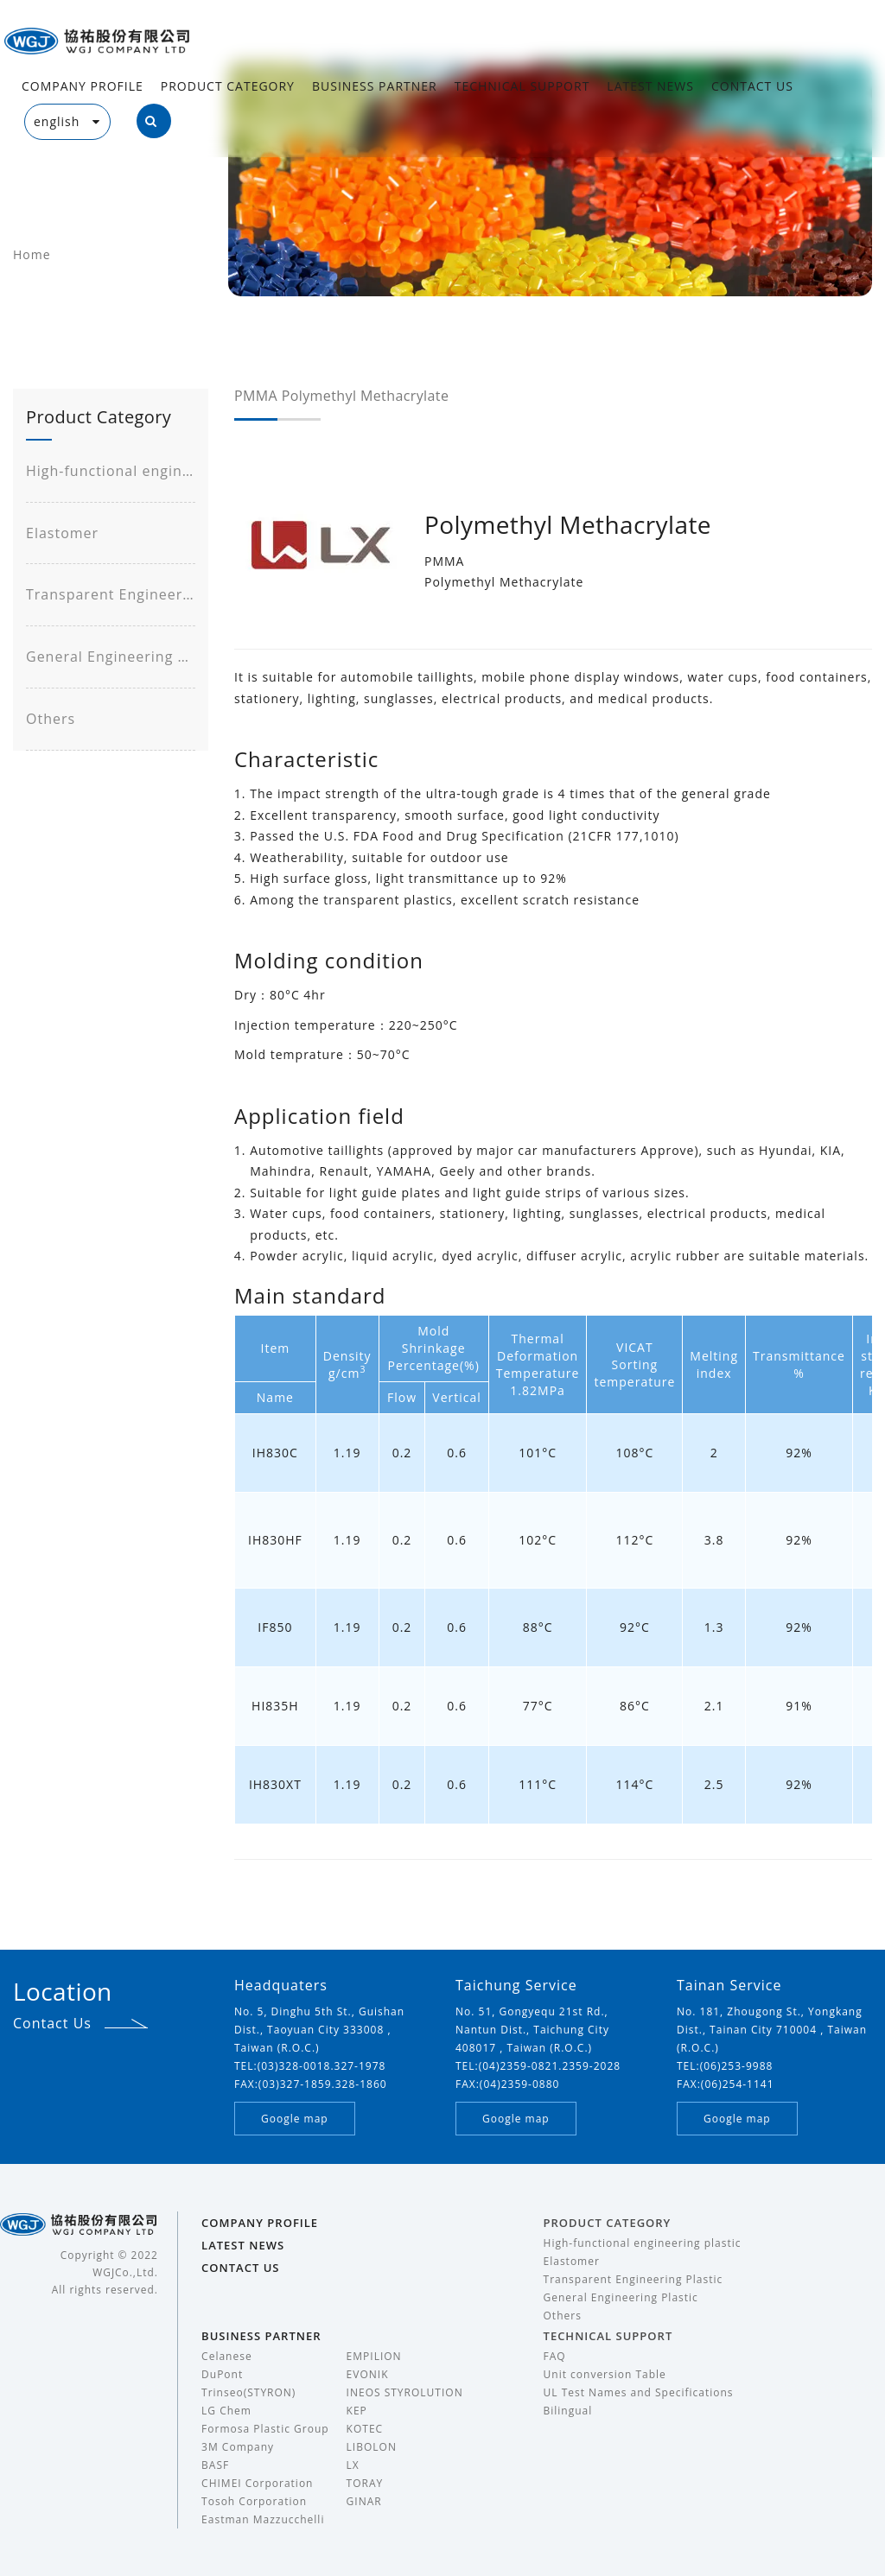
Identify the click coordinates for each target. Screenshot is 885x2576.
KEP (357, 2410)
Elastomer (62, 532)
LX (353, 2465)
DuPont (222, 2374)
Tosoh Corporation (254, 2501)
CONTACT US (752, 86)
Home (32, 254)
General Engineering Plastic (110, 656)
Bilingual (568, 2410)
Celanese (226, 2356)
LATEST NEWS (650, 86)
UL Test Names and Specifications (639, 2392)
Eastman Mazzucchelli (262, 2519)
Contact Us (52, 2023)
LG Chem (226, 2410)
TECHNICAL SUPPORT (522, 86)
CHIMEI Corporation (257, 2483)
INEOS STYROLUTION (405, 2392)
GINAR (364, 2501)
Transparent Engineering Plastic (110, 594)
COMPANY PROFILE (82, 86)
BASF (215, 2465)
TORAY (365, 2483)
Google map (294, 2118)
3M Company (237, 2447)
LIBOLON (372, 2447)
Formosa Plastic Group (265, 2428)
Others (50, 718)
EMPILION (374, 2356)
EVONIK (368, 2374)
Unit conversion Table (605, 2374)
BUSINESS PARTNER (374, 86)
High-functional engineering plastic (110, 470)
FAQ (555, 2356)
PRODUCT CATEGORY (228, 86)
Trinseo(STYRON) (248, 2392)
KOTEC (365, 2428)
